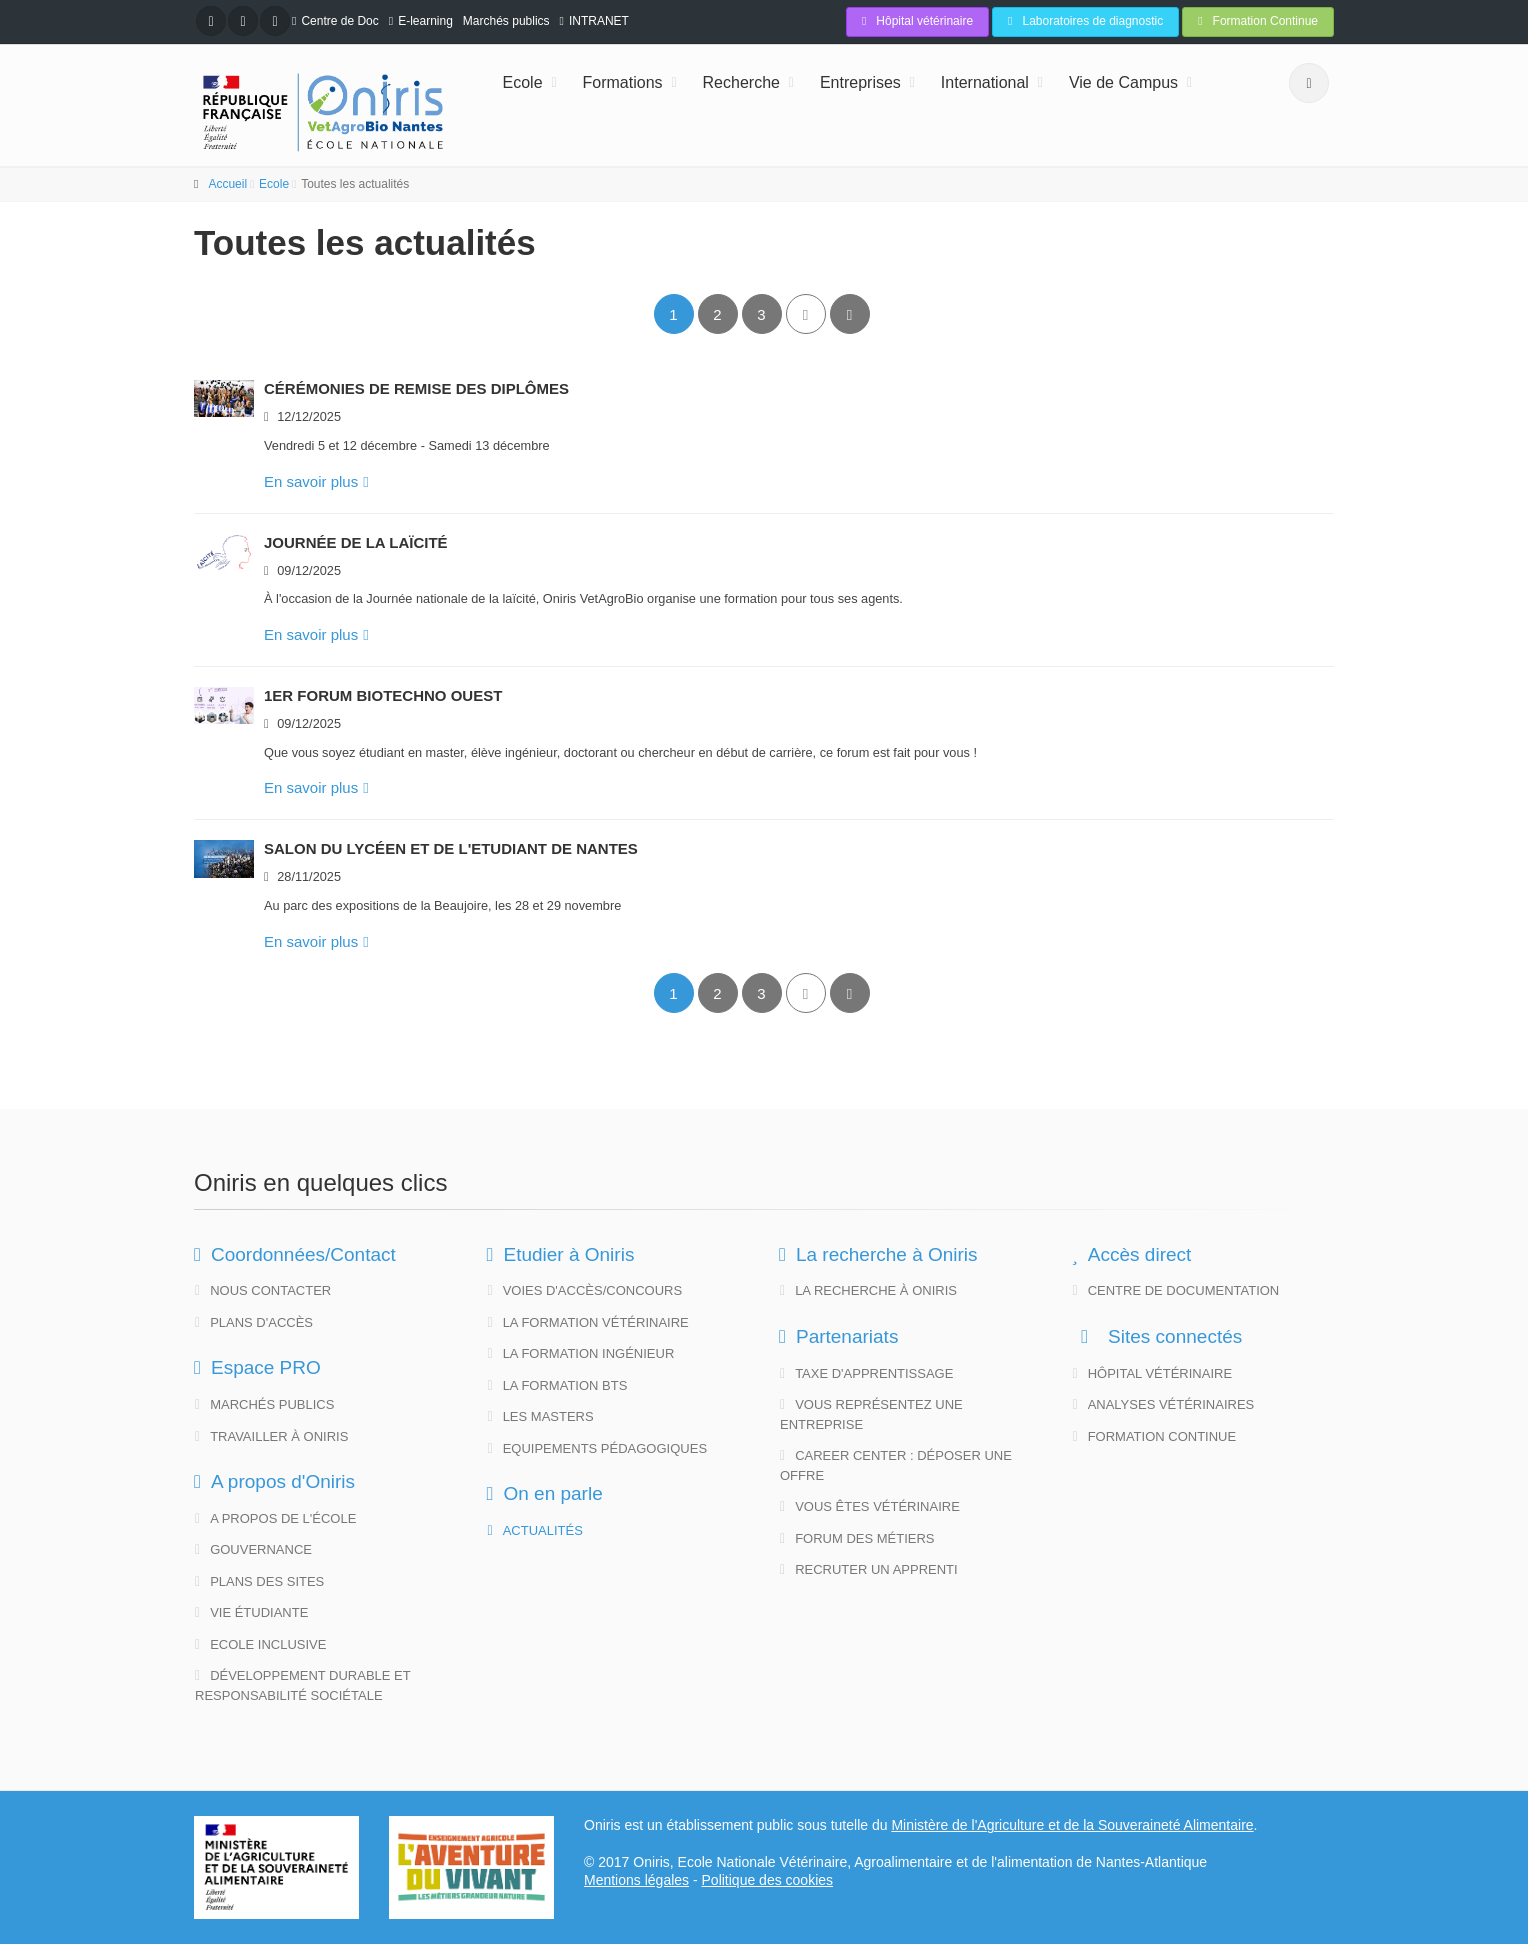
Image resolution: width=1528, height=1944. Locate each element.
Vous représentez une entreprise (871, 1414)
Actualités (535, 1530)
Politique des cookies (768, 1880)
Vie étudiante (251, 1612)
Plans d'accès (254, 1322)
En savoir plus (316, 481)
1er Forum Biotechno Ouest (383, 695)
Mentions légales (636, 1880)
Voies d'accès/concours (585, 1290)
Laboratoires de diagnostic (1085, 21)
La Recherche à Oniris (868, 1290)
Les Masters (541, 1416)
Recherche (741, 82)
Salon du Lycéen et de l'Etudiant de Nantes (451, 848)
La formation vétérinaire (588, 1322)
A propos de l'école (275, 1518)
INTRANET (599, 21)
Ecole (523, 82)
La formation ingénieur (581, 1353)
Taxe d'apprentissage (866, 1373)
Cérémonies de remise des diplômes (416, 388)
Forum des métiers (857, 1538)
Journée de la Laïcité (356, 542)
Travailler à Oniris (271, 1436)
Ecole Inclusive (260, 1644)
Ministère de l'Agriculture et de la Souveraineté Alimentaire (1072, 1825)
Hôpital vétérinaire (917, 21)
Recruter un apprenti (869, 1569)
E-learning (425, 21)
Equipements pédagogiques (598, 1448)
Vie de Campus (1123, 82)
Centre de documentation (1176, 1290)
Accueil (227, 184)
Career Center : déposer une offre (896, 1465)
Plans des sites (259, 1581)
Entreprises (860, 82)
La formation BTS (558, 1385)
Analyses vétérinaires (1164, 1404)
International (985, 82)
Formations (623, 82)
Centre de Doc (339, 21)
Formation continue (1155, 1436)
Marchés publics (506, 21)
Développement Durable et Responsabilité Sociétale (303, 1685)
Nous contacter (263, 1290)
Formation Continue (1258, 21)
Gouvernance (253, 1549)
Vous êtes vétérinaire (870, 1506)
